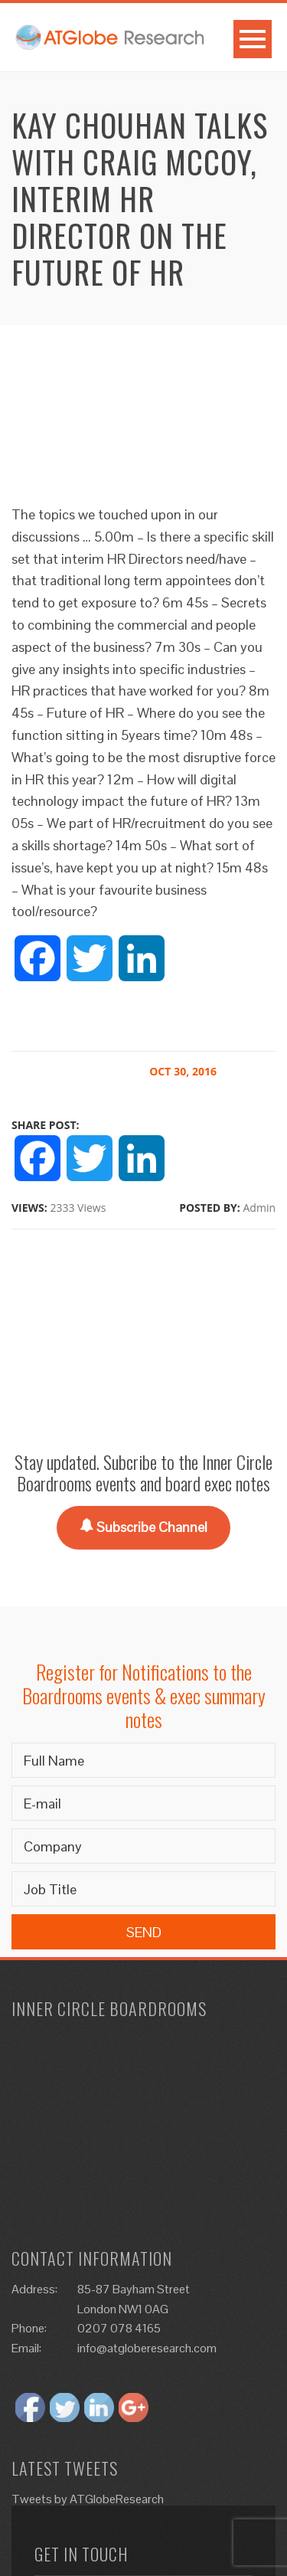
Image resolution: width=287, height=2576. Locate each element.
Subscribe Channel (143, 1527)
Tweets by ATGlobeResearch (87, 2499)
